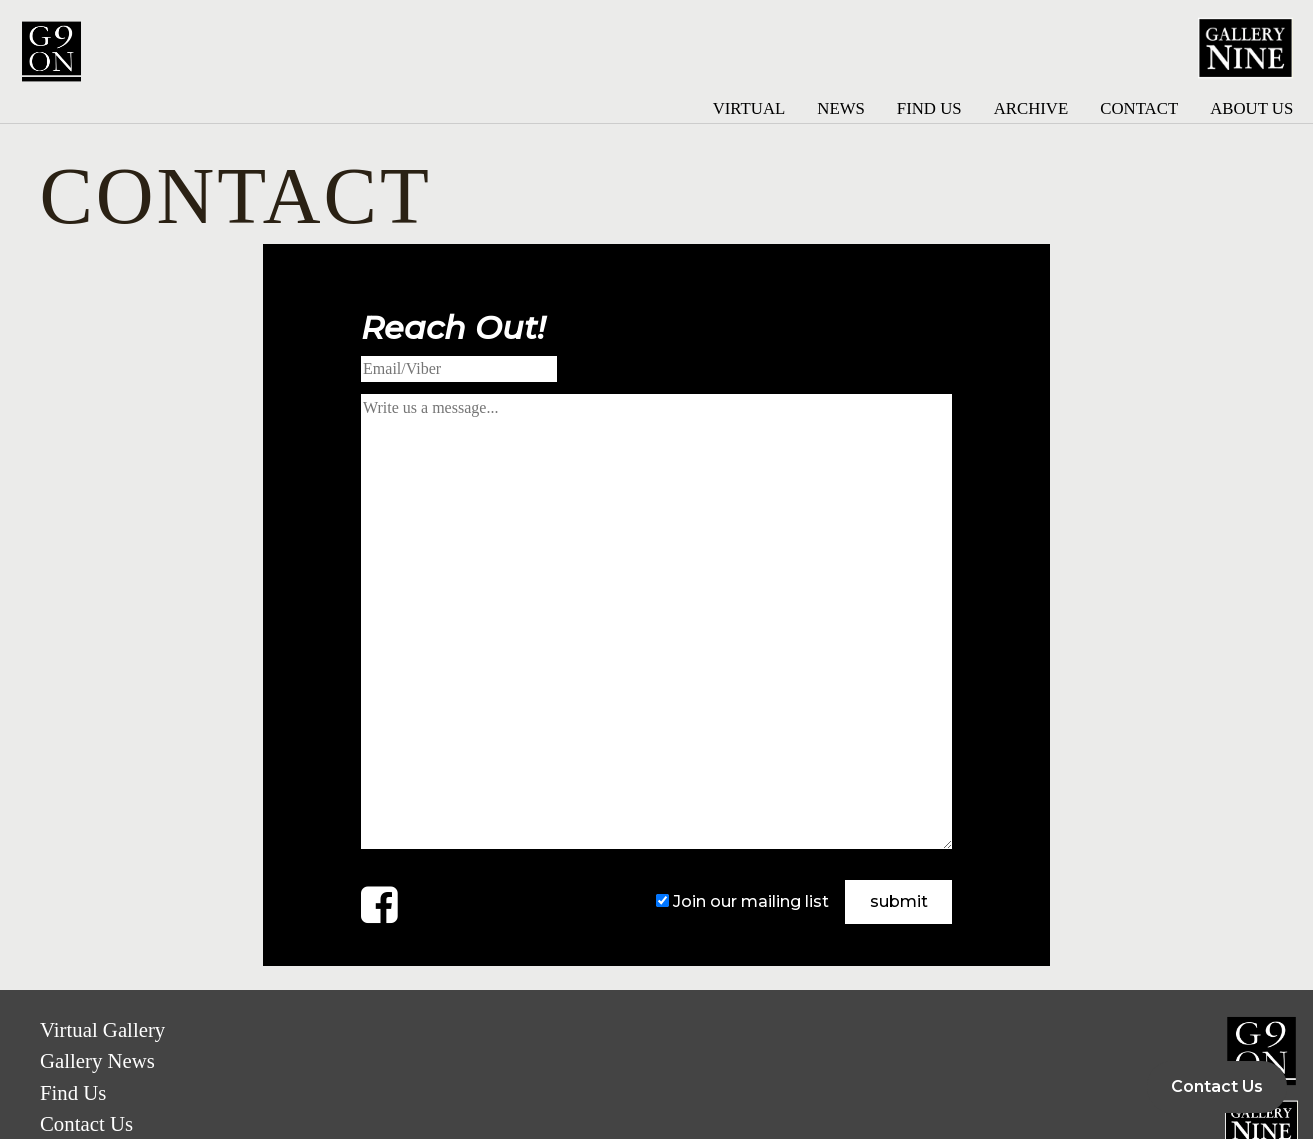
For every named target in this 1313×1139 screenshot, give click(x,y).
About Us (1251, 108)
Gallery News (97, 1060)
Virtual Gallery (102, 1029)
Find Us (929, 108)
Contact (1139, 108)
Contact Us (86, 1123)
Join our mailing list (751, 901)
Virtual (749, 108)
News (841, 108)
